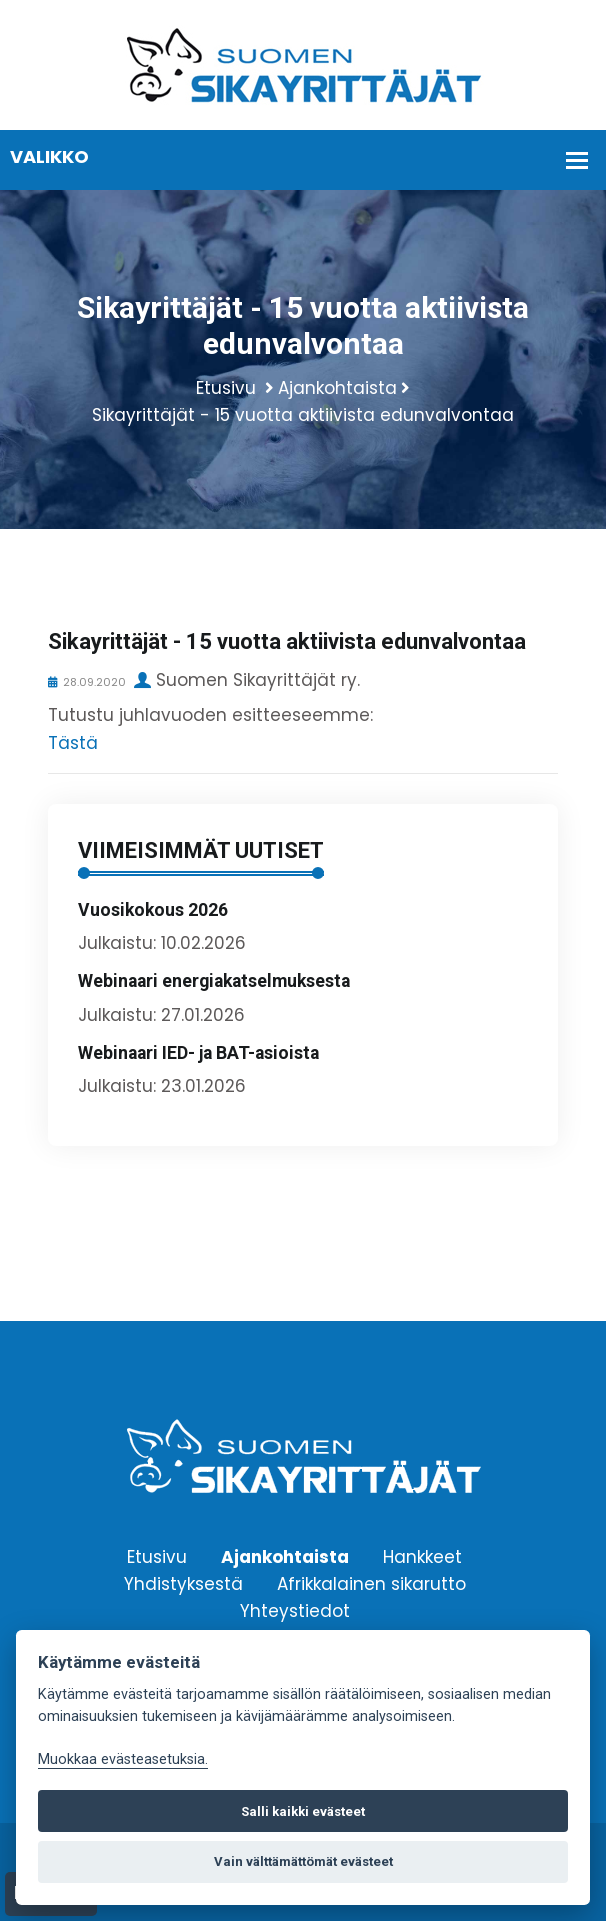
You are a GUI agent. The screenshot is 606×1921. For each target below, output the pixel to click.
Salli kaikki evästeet (303, 1811)
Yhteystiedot (295, 1610)
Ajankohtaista (337, 388)
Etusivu (226, 388)
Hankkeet (422, 1556)
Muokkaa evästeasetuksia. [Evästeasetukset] (123, 1759)
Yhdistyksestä (183, 1583)
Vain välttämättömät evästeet (303, 1861)
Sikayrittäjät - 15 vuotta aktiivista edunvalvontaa (303, 415)
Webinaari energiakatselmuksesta (214, 981)
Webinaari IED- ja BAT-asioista (198, 1053)
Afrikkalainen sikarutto (371, 1583)
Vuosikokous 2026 (153, 910)
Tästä (73, 743)
